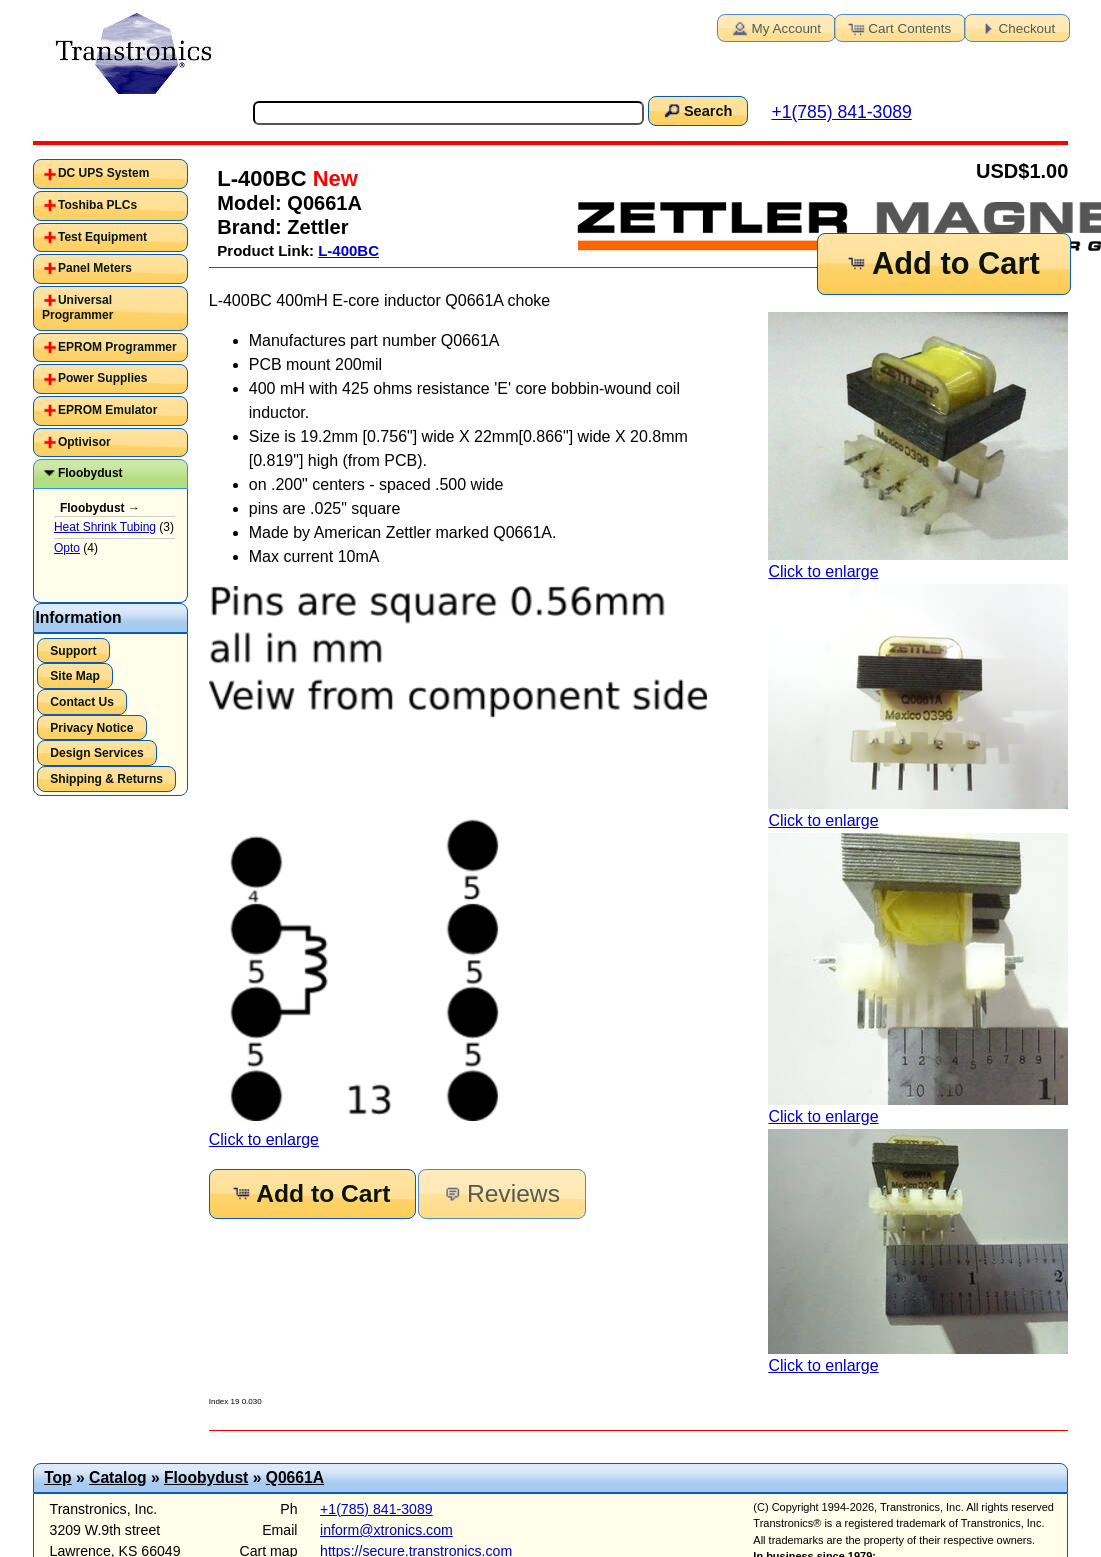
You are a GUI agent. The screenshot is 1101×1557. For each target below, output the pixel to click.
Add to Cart (942, 263)
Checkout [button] (1016, 27)
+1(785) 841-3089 (841, 112)
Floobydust (90, 473)
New (332, 178)
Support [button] (73, 651)
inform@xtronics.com (386, 1530)
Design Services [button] (96, 753)
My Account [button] (775, 27)
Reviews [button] (500, 1193)
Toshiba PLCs (97, 205)
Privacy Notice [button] (91, 728)
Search (697, 110)
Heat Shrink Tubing (105, 527)
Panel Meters (95, 268)
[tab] (110, 174)
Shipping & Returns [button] (106, 779)
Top (58, 1477)
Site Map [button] (75, 676)
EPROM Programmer (117, 347)
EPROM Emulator (107, 410)
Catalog (117, 1477)
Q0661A (295, 1477)
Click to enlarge (918, 446)
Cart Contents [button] (898, 27)
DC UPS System (103, 173)
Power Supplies (102, 378)
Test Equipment (102, 237)
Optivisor (84, 442)
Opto (67, 548)
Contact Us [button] (82, 702)
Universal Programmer (77, 308)
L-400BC (348, 250)
